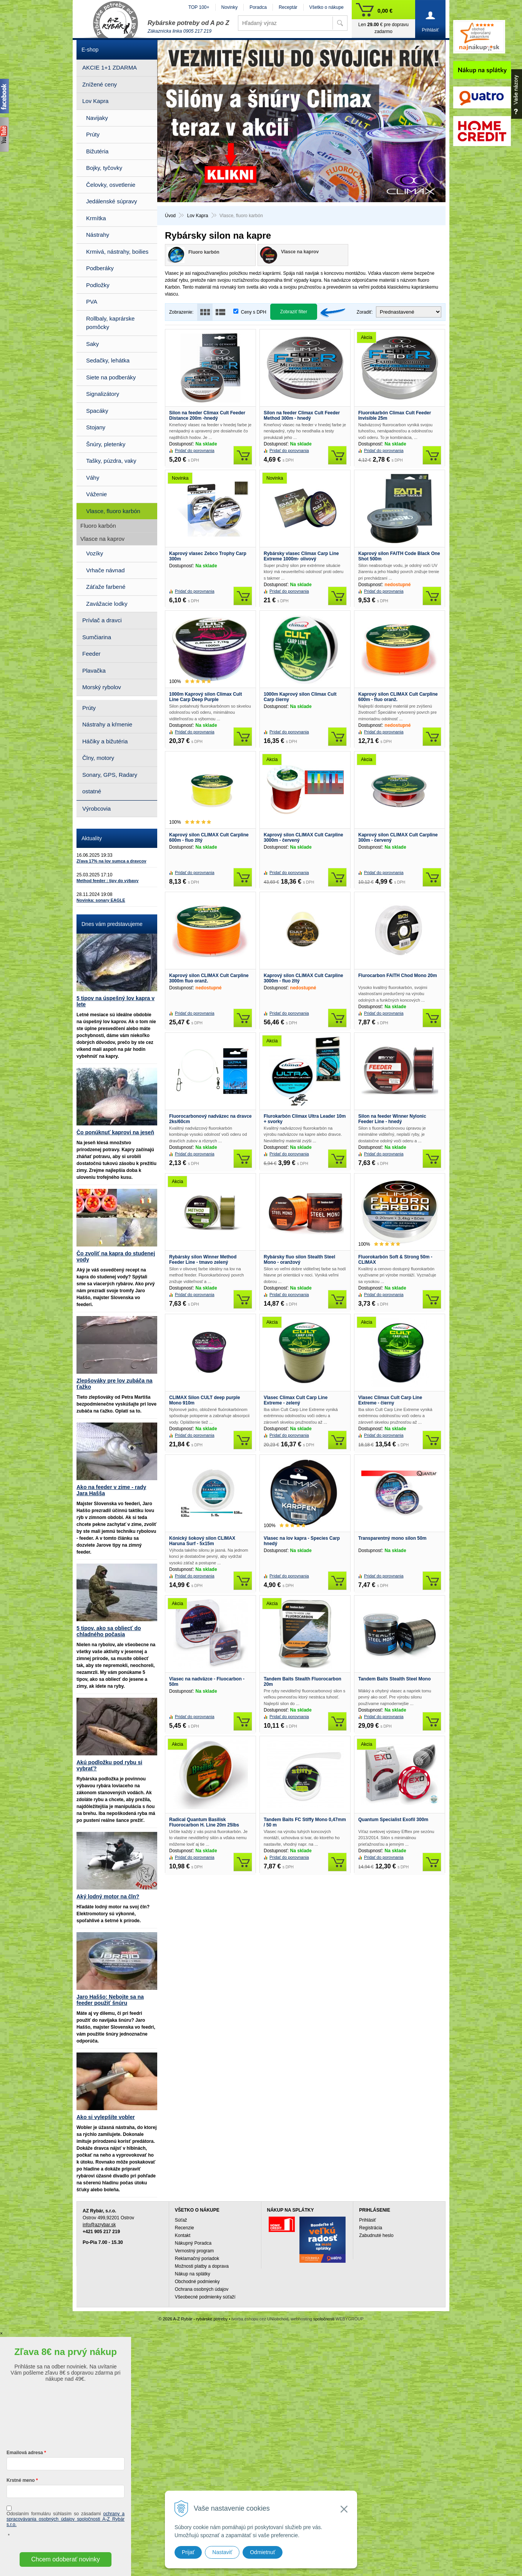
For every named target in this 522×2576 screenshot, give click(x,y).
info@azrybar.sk (99, 2224)
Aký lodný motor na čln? (107, 1896)
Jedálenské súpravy (111, 201)
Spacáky (97, 410)
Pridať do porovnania (194, 450)
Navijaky (97, 118)
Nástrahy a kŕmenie (107, 724)
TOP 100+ (198, 7)
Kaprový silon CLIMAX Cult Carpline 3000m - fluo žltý (303, 978)
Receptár (288, 7)
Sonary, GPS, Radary (109, 774)
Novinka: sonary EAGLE (100, 900)
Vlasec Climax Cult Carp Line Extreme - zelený (295, 1400)
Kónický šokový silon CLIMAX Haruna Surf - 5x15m (202, 1541)
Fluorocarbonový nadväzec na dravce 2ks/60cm (210, 1118)
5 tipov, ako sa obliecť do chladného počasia (108, 1631)
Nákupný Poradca (193, 2243)
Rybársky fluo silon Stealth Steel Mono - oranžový (299, 1259)
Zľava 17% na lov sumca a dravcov (111, 861)
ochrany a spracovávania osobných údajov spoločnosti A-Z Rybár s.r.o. (66, 2519)
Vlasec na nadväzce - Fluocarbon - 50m (206, 1681)
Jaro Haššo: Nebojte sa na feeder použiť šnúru (110, 2000)
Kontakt (183, 2235)
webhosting (301, 2319)
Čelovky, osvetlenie (110, 184)
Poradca (258, 7)
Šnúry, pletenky (105, 444)
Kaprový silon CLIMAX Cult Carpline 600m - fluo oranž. (398, 696)
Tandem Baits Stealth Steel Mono (394, 1679)
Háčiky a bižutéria (105, 741)
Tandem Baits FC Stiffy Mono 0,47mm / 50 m (305, 1822)
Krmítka (96, 218)
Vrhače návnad (105, 570)
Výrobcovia (96, 808)
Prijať (188, 2552)
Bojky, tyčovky (104, 168)
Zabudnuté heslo (376, 2235)
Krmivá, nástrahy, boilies (117, 251)
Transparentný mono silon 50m (392, 1538)
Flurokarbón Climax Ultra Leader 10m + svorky (305, 1118)
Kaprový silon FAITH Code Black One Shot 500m (399, 556)
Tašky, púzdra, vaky (111, 460)
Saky (92, 344)
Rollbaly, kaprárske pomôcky (110, 323)
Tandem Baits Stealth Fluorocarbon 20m (302, 1681)
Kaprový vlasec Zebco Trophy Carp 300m (207, 556)
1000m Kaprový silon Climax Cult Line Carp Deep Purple (205, 696)
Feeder (91, 653)
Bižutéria (97, 151)
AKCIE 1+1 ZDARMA (109, 67)
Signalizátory (102, 394)
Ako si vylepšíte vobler (105, 2117)
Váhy (92, 477)
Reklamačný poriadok (197, 2258)
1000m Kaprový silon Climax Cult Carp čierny (300, 696)
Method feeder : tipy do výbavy (107, 880)
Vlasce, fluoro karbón (113, 511)
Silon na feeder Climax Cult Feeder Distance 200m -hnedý (207, 415)
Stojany (95, 427)
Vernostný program (194, 2251)
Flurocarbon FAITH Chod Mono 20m (397, 975)
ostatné (91, 791)
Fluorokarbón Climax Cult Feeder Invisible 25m (394, 415)
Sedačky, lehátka (108, 360)
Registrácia (370, 2227)
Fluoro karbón (98, 525)
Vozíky (94, 553)
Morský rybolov (101, 687)
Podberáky (100, 268)
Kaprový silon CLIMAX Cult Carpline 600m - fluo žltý (209, 837)
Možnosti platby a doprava (202, 2266)
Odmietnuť (262, 2552)
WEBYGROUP (350, 2319)
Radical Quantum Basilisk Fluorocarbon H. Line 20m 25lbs (204, 1822)
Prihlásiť (367, 2220)
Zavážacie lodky (107, 603)
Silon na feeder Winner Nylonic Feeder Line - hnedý (392, 1118)
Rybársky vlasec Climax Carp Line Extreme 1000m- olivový (301, 556)
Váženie (96, 494)
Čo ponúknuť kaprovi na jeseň (115, 1132)
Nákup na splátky (192, 2274)
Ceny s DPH (253, 312)
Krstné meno (21, 2480)
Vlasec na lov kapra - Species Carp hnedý (302, 1541)
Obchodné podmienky (197, 2281)
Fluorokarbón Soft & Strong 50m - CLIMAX (395, 1259)
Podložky (98, 285)
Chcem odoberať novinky (65, 2559)
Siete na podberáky (111, 377)
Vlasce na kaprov (102, 538)
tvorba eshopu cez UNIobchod (259, 2319)
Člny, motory (98, 758)
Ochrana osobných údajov (201, 2289)
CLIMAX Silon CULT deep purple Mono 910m (204, 1400)
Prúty (93, 134)
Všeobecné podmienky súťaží (205, 2297)
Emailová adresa (25, 2452)
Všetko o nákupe (326, 7)
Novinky (229, 7)
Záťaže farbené (105, 586)
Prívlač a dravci (102, 620)
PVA (91, 301)
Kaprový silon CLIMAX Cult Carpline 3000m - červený (303, 837)
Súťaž (181, 2220)
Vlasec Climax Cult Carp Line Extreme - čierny (390, 1400)
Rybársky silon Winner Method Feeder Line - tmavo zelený (202, 1259)
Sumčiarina (96, 637)
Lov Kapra (95, 101)
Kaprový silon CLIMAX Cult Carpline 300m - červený (398, 837)
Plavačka (94, 670)
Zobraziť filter (294, 311)
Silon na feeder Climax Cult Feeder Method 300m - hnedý (302, 415)
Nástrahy (97, 234)
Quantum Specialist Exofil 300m (393, 1819)
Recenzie (184, 2227)
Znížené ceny (99, 84)
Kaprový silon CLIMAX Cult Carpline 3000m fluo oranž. (209, 978)
